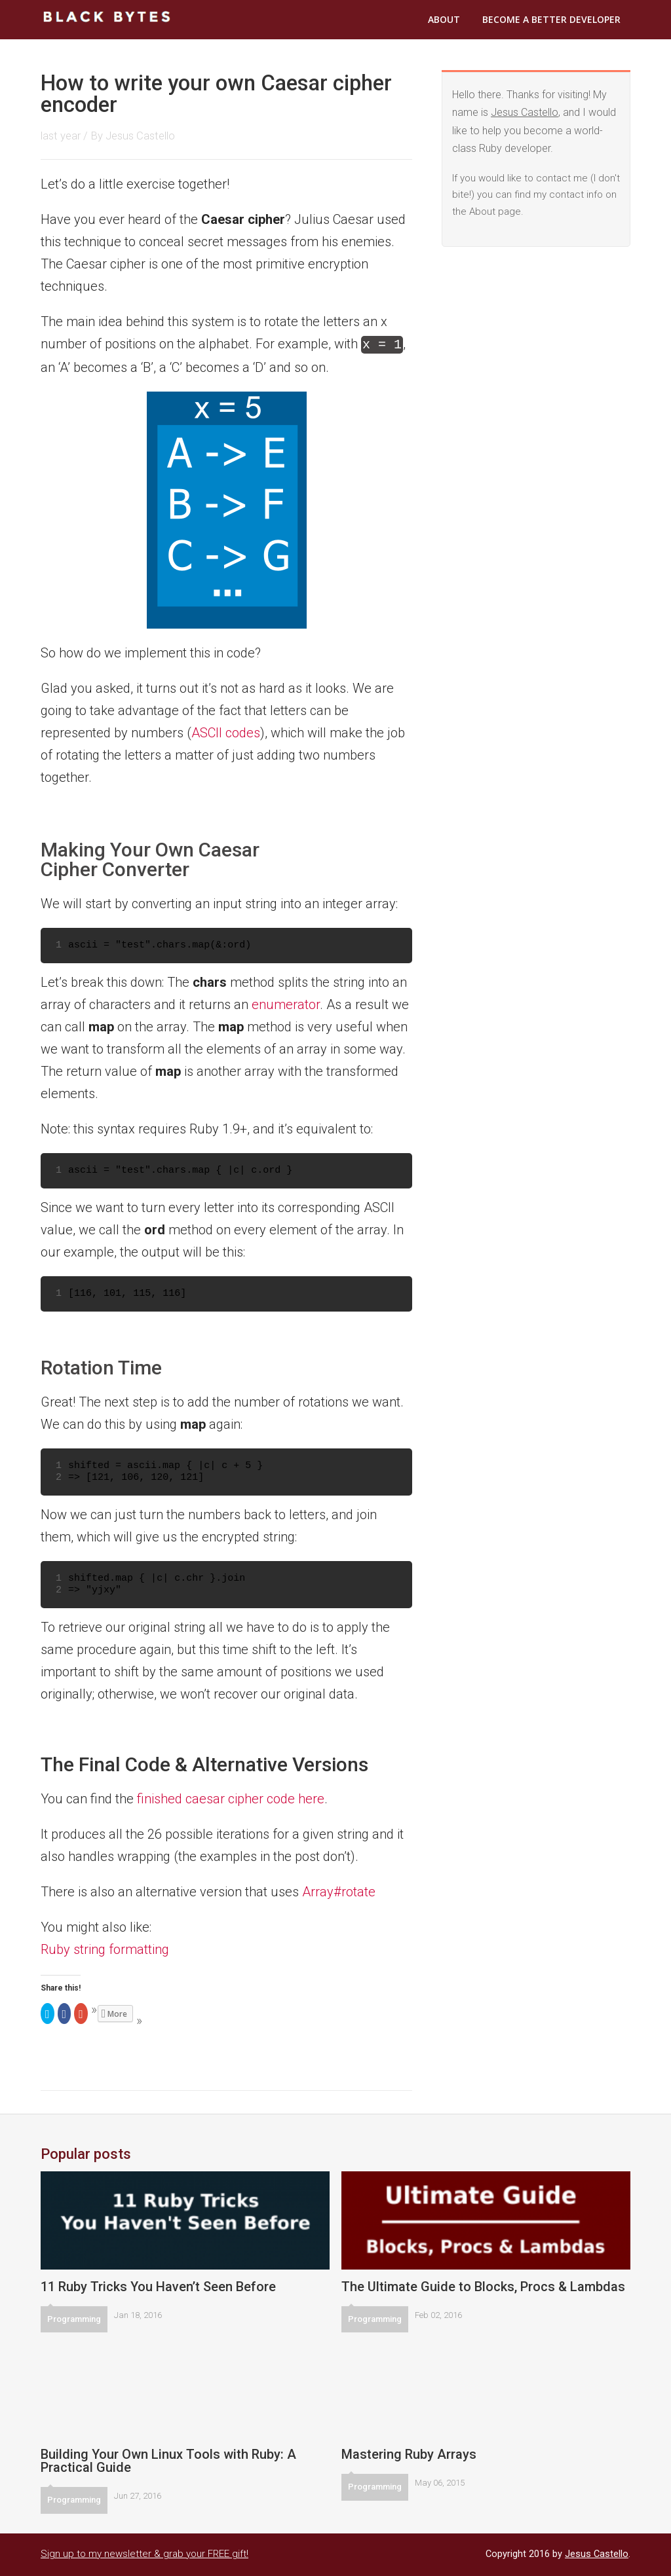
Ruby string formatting (105, 1948)
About (444, 19)
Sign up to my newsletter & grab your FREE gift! (144, 2552)
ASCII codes (225, 731)
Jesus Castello (140, 136)
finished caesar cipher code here (230, 1797)
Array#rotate (338, 1890)
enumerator (286, 1003)
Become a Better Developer (551, 19)
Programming (74, 2318)
